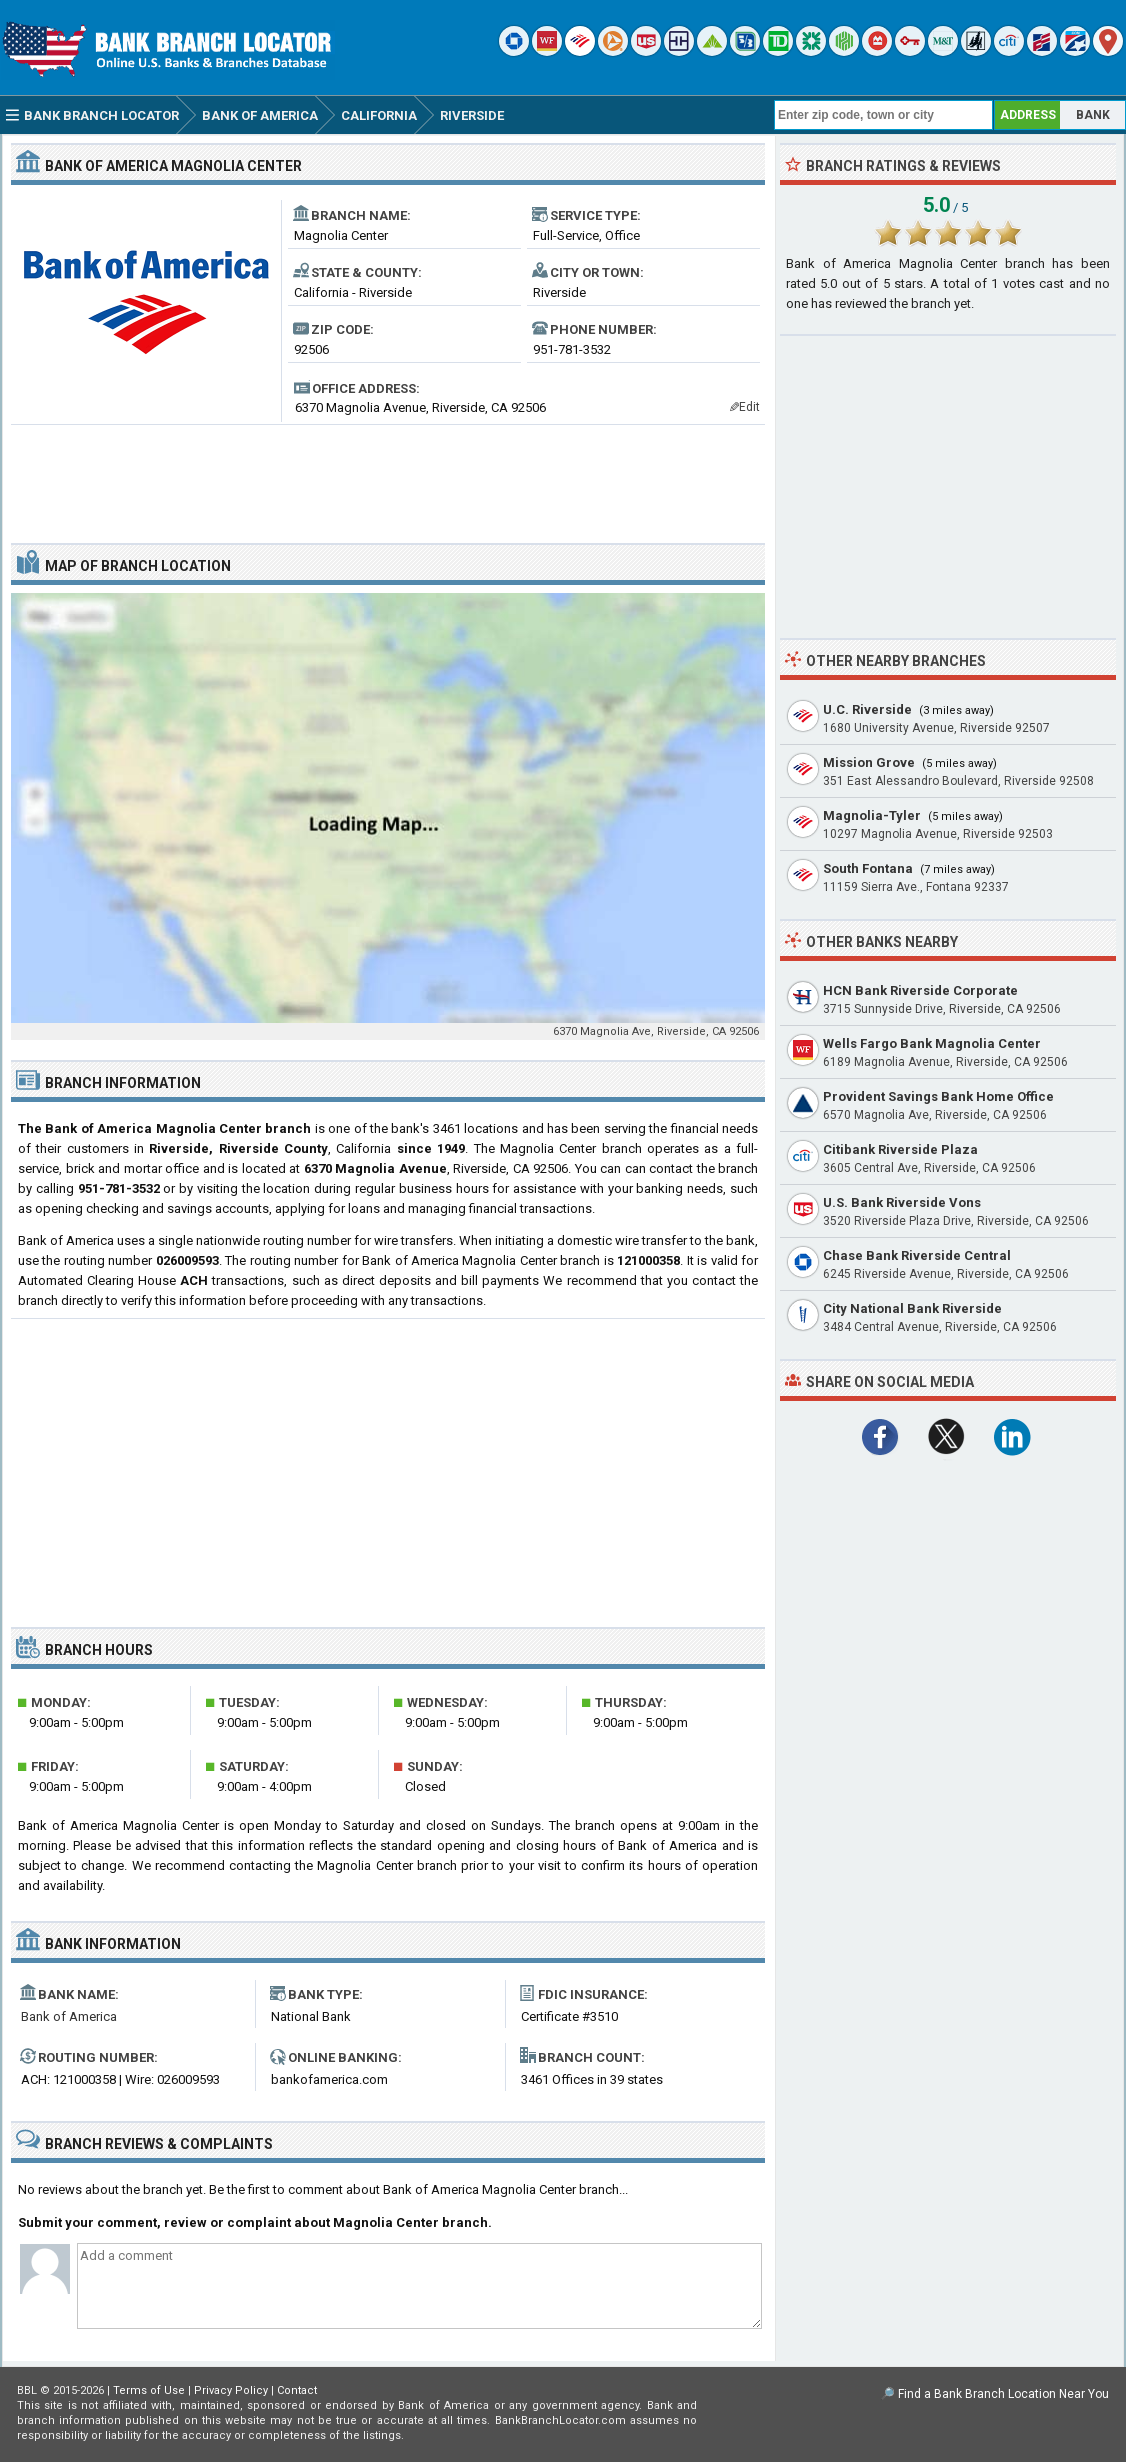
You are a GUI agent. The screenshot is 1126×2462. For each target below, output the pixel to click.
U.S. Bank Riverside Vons (902, 1202)
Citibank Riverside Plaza (900, 1149)
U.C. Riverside (867, 709)
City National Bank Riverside (912, 1308)
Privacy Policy (231, 2390)
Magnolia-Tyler (872, 815)
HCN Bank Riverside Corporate (920, 990)
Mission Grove (869, 762)
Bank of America (69, 2016)
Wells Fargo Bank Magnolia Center (932, 1043)
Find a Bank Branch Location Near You (1003, 2394)
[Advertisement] (388, 476)
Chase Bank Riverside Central (917, 1255)
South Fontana (868, 868)
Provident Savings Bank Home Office (938, 1096)
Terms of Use (149, 2390)
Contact (297, 2390)
